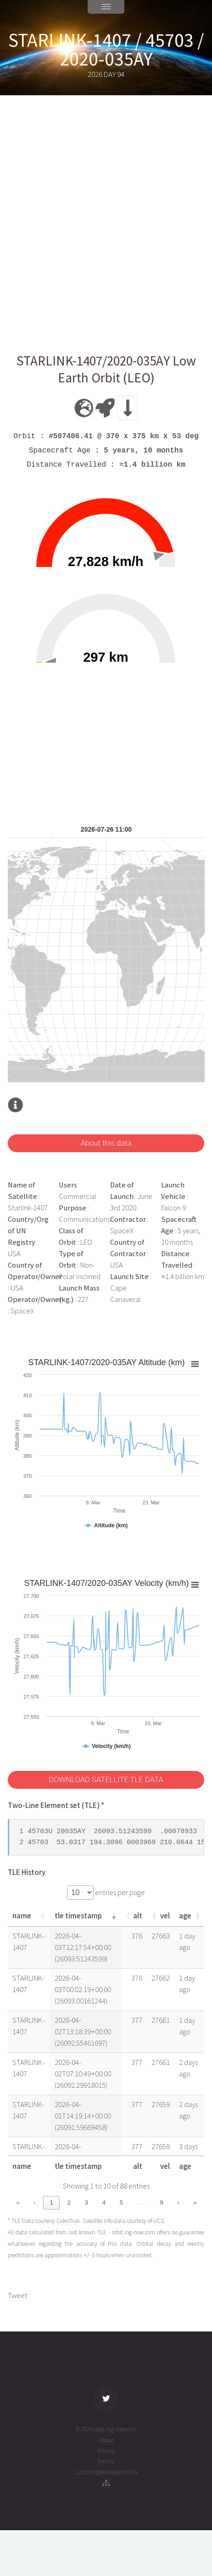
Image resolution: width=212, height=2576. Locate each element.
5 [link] (121, 2202)
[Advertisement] (106, 224)
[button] (42, 1915)
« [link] (17, 2202)
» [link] (194, 2202)
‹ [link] (34, 2202)
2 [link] (69, 2202)
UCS (158, 2221)
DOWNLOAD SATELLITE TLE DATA (106, 1779)
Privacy (106, 2451)
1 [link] (51, 2202)
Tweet (18, 2295)
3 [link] (86, 2202)
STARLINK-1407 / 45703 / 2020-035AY (106, 49)
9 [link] (161, 2202)
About (106, 2440)
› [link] (178, 2202)
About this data (106, 1143)
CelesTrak (68, 2221)
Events (106, 2461)
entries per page (119, 1892)
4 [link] (104, 2202)
